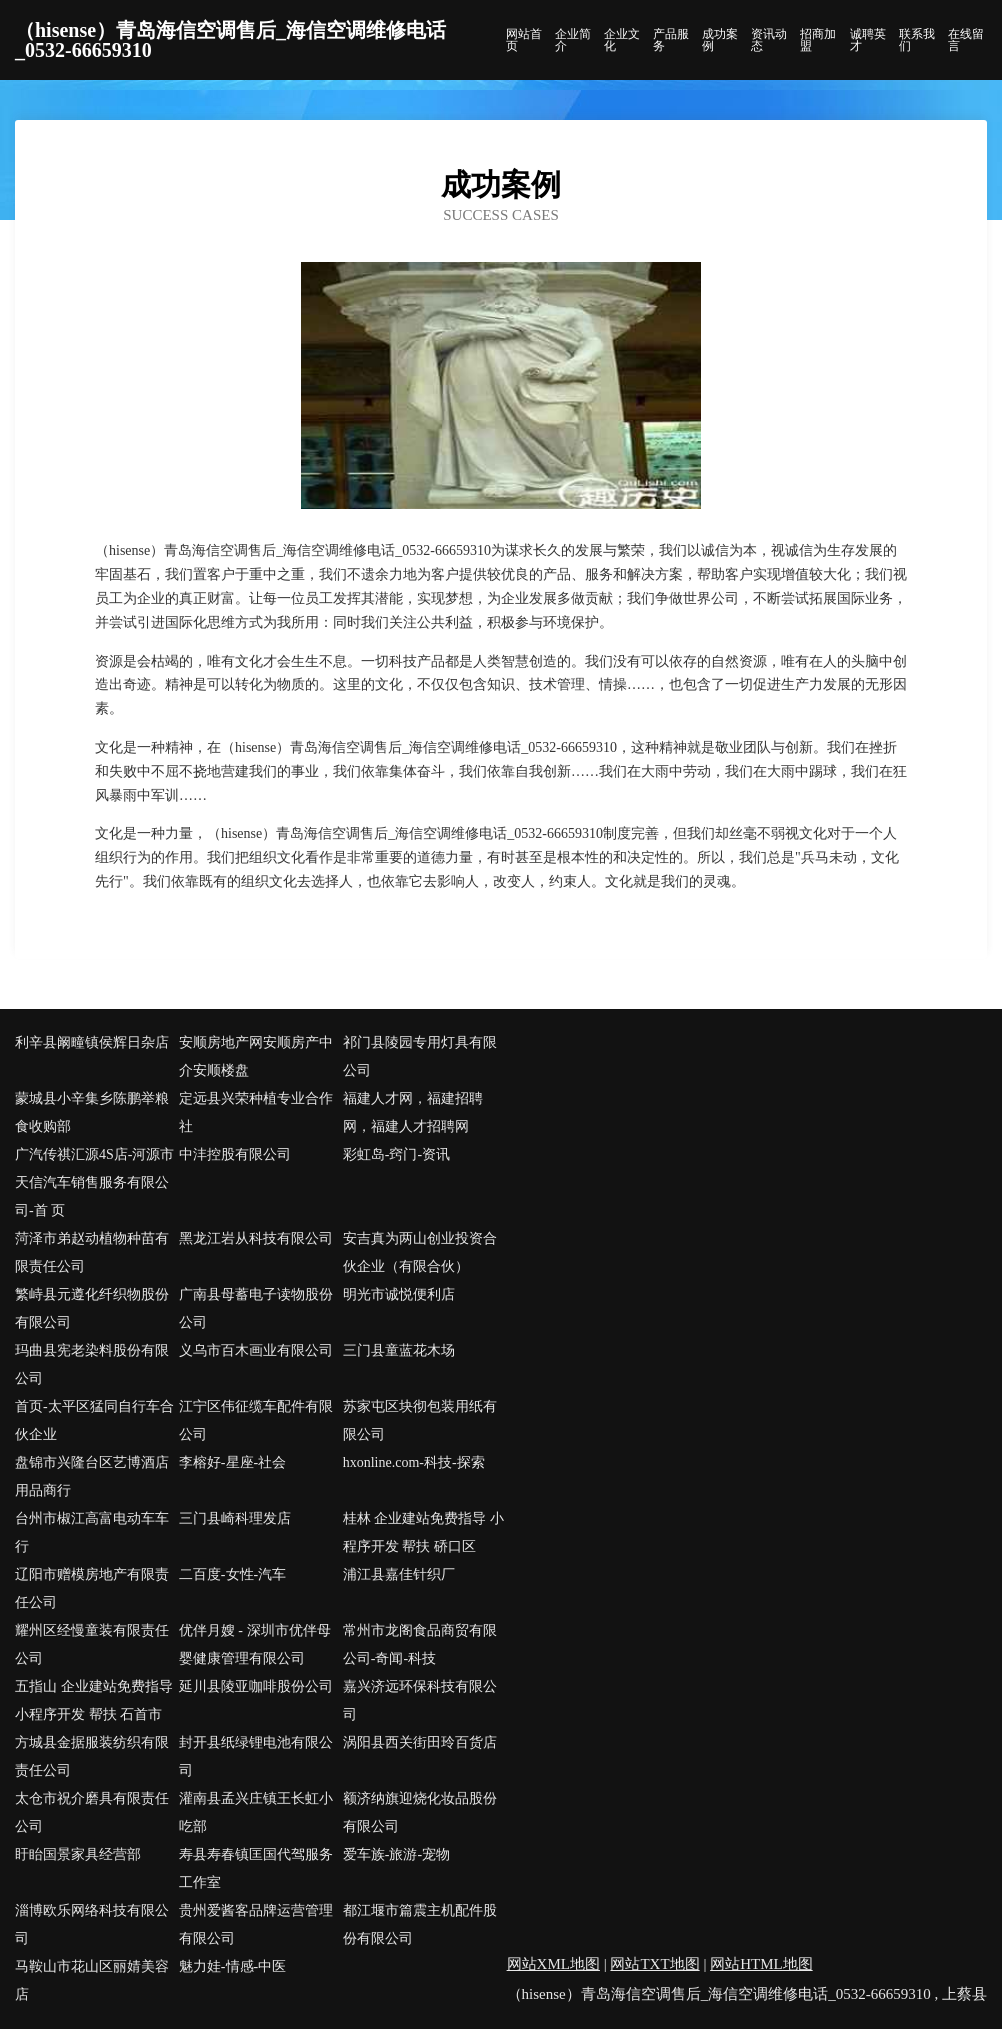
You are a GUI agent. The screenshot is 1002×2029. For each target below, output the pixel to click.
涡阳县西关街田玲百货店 (420, 1742)
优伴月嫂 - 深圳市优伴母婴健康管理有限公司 (255, 1644)
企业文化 (622, 40)
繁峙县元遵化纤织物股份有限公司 (92, 1308)
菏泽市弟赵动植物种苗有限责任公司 (92, 1252)
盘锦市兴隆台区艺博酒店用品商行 (92, 1476)
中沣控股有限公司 (235, 1154)
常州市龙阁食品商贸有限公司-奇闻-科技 (420, 1644)
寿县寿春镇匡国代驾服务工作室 (256, 1868)
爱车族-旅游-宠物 (396, 1854)
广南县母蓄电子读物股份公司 (256, 1308)
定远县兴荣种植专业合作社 (256, 1112)
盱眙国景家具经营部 (78, 1854)
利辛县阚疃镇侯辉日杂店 (92, 1042)
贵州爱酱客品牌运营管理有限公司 (256, 1924)
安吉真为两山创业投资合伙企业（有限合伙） (420, 1252)
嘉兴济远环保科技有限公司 (420, 1700)
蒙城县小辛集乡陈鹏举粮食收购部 (92, 1112)
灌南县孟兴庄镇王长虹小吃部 (256, 1812)
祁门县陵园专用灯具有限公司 (420, 1056)
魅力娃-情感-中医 (232, 1966)
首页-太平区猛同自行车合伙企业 (94, 1420)
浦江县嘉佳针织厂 (399, 1574)
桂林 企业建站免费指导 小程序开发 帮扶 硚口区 (423, 1532)
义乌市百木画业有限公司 (256, 1350)
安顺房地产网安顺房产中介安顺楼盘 (256, 1056)
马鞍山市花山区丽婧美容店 (92, 1980)
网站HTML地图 (761, 1964)
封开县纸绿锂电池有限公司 (256, 1756)
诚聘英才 (868, 40)
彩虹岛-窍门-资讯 (396, 1154)
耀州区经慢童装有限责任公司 (92, 1644)
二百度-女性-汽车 (232, 1574)
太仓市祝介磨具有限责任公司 (92, 1812)
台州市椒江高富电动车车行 (92, 1532)
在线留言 (966, 40)
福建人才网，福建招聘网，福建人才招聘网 (413, 1112)
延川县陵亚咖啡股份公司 (256, 1686)
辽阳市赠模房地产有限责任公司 (92, 1588)
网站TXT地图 (654, 1964)
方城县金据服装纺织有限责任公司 (92, 1756)
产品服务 (671, 40)
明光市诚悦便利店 (399, 1294)
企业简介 (573, 40)
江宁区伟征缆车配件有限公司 (256, 1420)
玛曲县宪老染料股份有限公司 (92, 1364)
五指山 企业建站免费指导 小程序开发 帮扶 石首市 (94, 1700)
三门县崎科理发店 (235, 1518)
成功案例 (720, 40)
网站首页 (524, 40)
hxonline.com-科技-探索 (414, 1462)
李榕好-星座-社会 (232, 1462)
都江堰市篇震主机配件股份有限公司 (420, 1924)
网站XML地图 (553, 1964)
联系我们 (917, 40)
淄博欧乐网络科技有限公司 (92, 1924)
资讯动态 (769, 40)
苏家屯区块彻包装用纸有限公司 (420, 1420)
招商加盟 (818, 40)
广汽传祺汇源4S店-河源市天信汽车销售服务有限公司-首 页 (94, 1182)
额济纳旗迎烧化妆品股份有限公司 (420, 1812)
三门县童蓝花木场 (399, 1350)
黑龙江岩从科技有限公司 (256, 1238)
